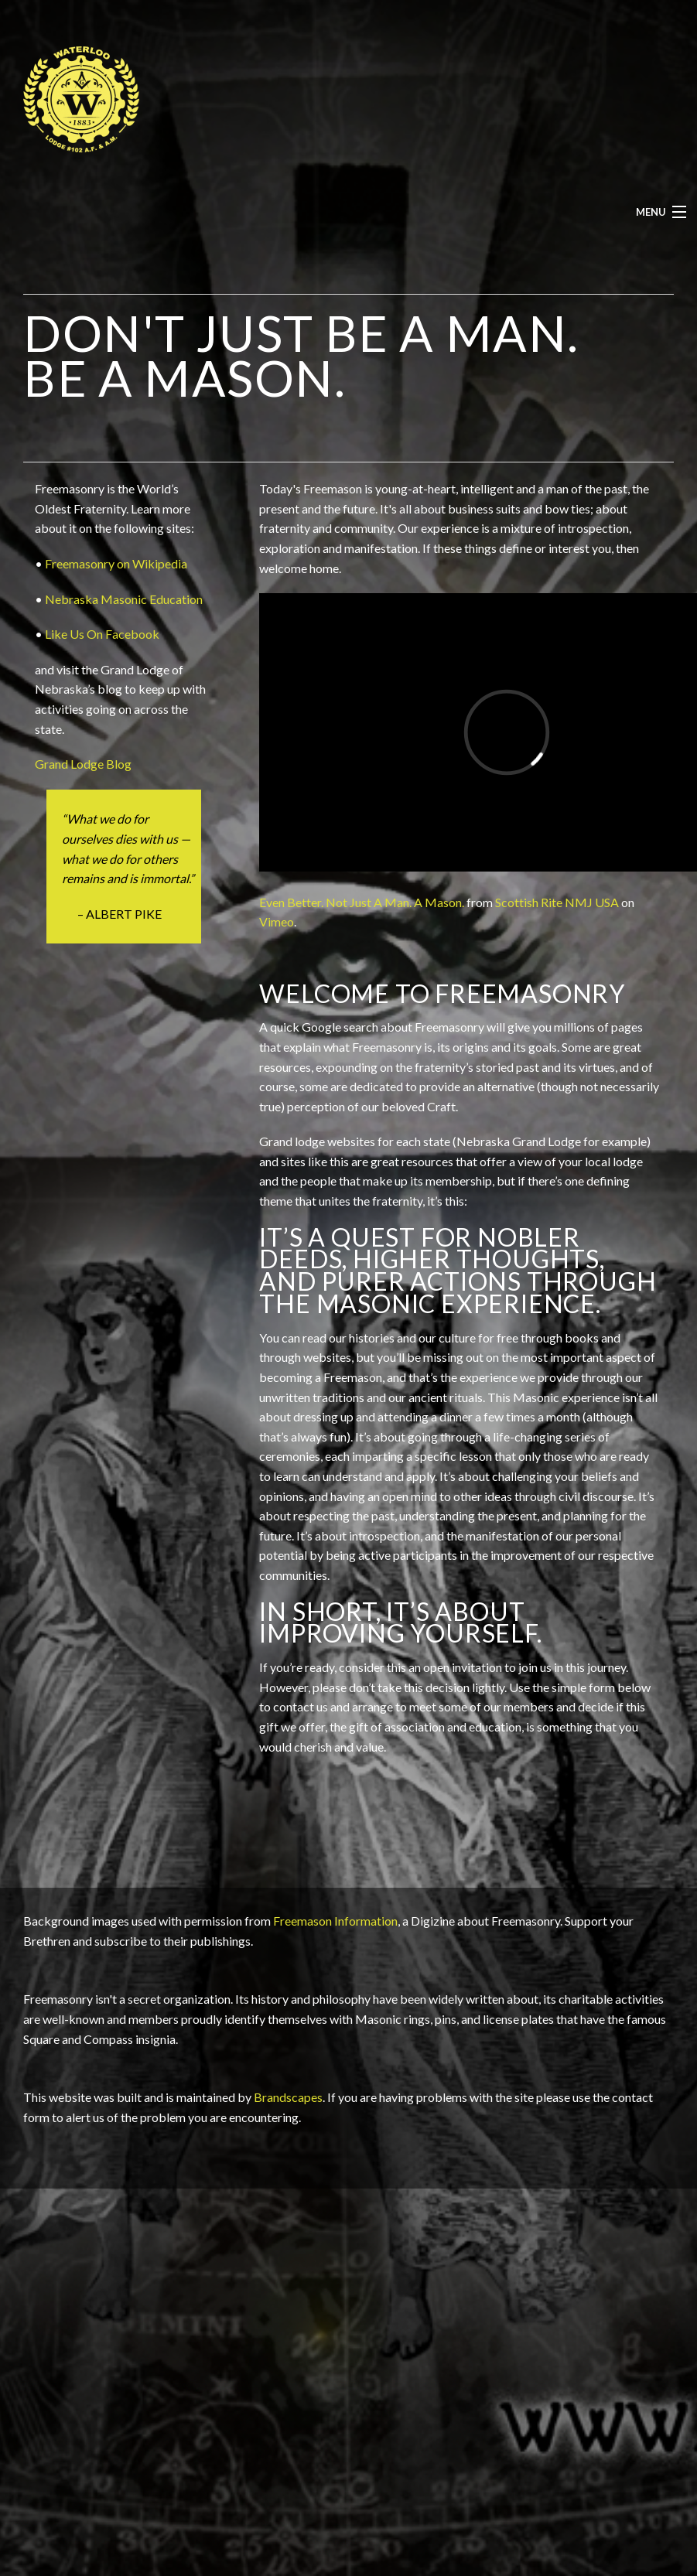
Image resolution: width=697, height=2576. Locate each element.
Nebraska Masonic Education (124, 599)
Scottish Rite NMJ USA (557, 902)
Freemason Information (335, 1920)
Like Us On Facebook (102, 633)
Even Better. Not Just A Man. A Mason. (361, 902)
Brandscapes (288, 2097)
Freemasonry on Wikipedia (116, 563)
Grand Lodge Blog (83, 763)
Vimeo (276, 921)
